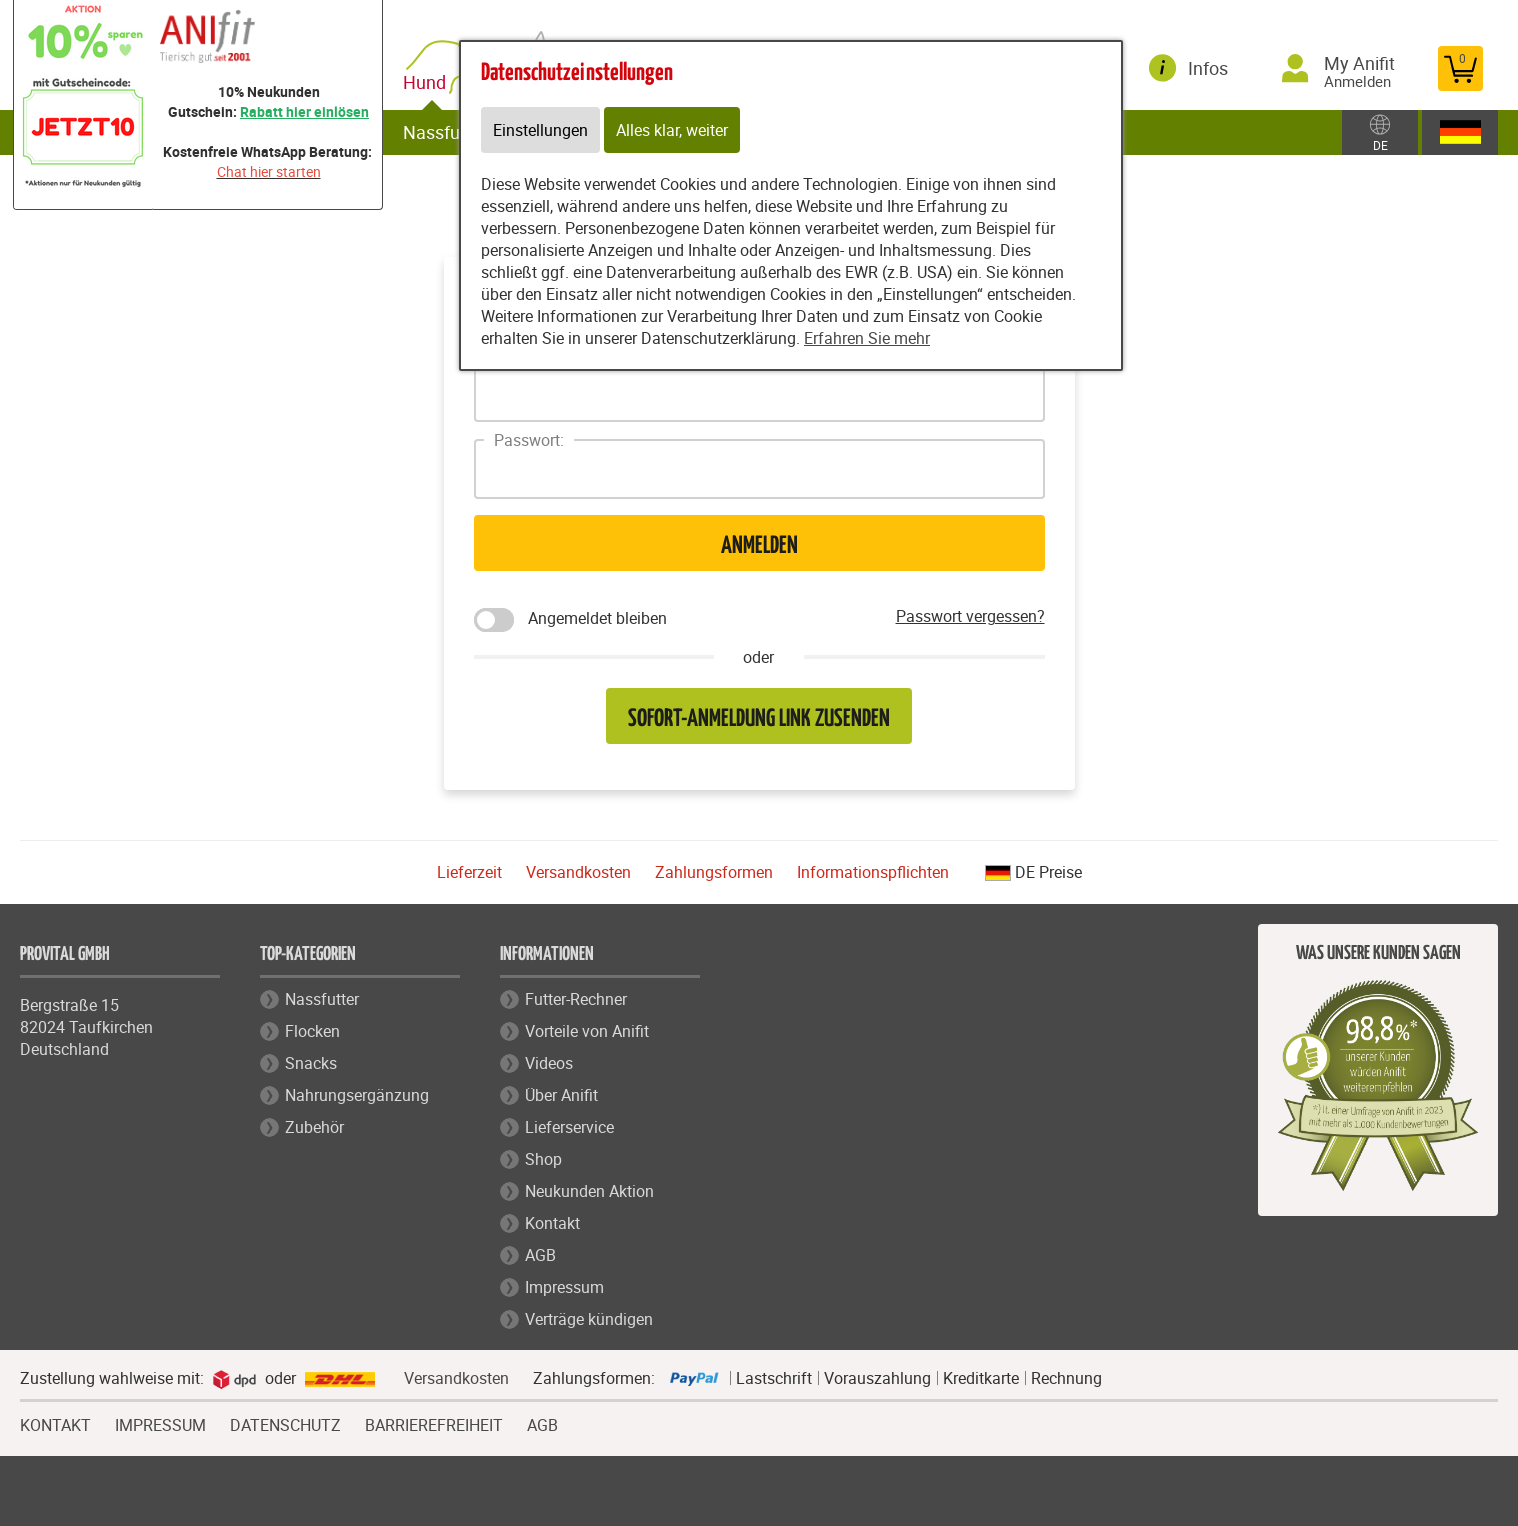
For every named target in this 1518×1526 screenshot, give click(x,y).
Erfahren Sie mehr (867, 338)
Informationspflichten (873, 872)
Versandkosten (578, 872)
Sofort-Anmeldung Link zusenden (759, 719)
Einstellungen (540, 130)
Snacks (311, 1063)
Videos (549, 1063)
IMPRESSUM (160, 1423)
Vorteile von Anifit (587, 1031)
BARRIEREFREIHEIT (434, 1423)
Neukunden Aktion (589, 1191)
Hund (428, 82)
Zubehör (314, 1127)
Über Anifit (561, 1095)
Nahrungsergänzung (357, 1095)
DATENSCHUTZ (285, 1423)
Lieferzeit (469, 872)
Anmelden (759, 546)
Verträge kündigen (589, 1319)
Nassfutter (445, 132)
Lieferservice (569, 1127)
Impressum (564, 1287)
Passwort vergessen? (970, 616)
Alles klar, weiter (672, 130)
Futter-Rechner (576, 999)
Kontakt (552, 1223)
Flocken (312, 1031)
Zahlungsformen (714, 872)
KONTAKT (55, 1423)
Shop (543, 1159)
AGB (540, 1255)
